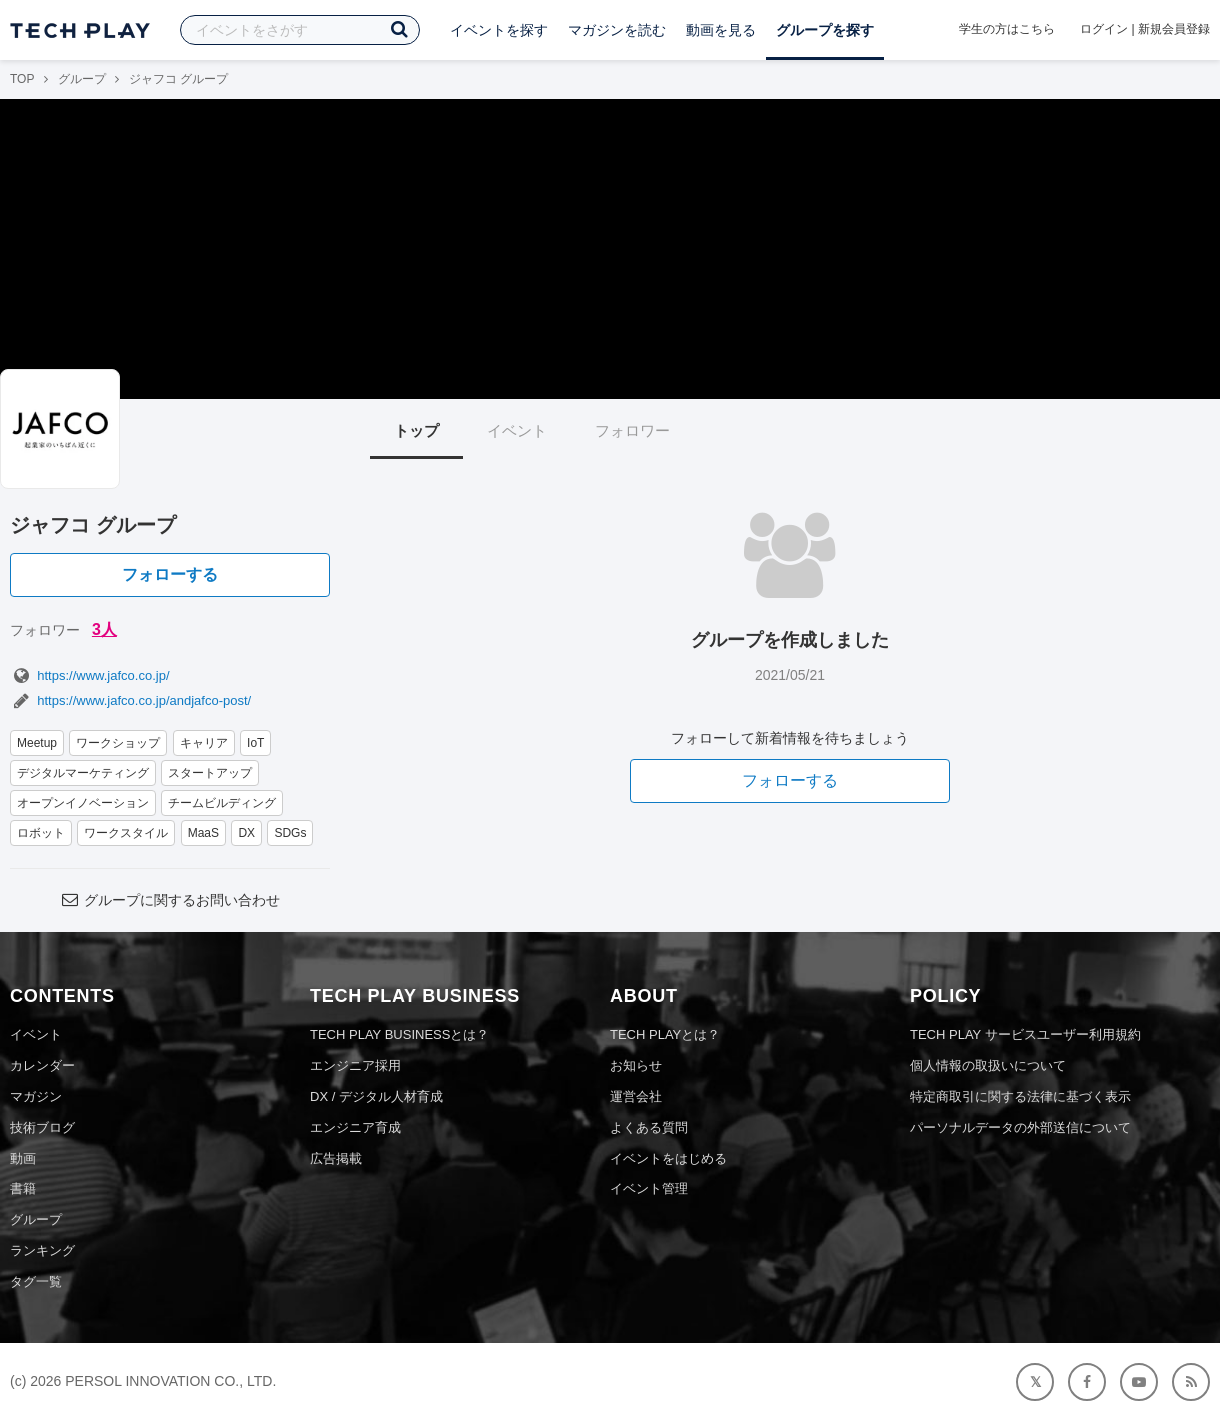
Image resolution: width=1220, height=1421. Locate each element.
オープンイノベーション (83, 803)
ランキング (42, 1250)
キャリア (204, 743)
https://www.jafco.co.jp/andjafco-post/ (130, 700)
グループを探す (825, 30)
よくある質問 (649, 1127)
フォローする (170, 574)
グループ (82, 79)
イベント (517, 430)
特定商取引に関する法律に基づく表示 (1020, 1096)
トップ (416, 430)
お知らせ (636, 1065)
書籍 (23, 1188)
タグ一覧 (36, 1281)
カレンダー (42, 1065)
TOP (22, 79)
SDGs (290, 833)
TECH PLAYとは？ (665, 1034)
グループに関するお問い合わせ (170, 900)
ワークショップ (118, 743)
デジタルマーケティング (83, 773)
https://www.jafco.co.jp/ (90, 675)
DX (246, 833)
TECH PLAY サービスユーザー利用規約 (1025, 1034)
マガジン (36, 1096)
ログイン (1104, 29)
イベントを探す (499, 30)
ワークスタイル (126, 833)
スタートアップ (210, 773)
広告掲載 (336, 1158)
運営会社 (636, 1096)
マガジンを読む (617, 30)
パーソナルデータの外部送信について (1020, 1127)
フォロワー (632, 430)
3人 (104, 629)
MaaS (203, 833)
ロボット (41, 833)
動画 (23, 1158)
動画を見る (721, 30)
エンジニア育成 (355, 1127)
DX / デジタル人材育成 (376, 1096)
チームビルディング (222, 803)
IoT (255, 743)
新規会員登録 (1174, 29)
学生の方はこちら (1007, 29)
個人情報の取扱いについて (988, 1065)
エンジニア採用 (355, 1065)
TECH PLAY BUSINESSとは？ (399, 1034)
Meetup (37, 743)
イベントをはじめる (668, 1158)
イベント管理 (649, 1188)
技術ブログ (42, 1127)
